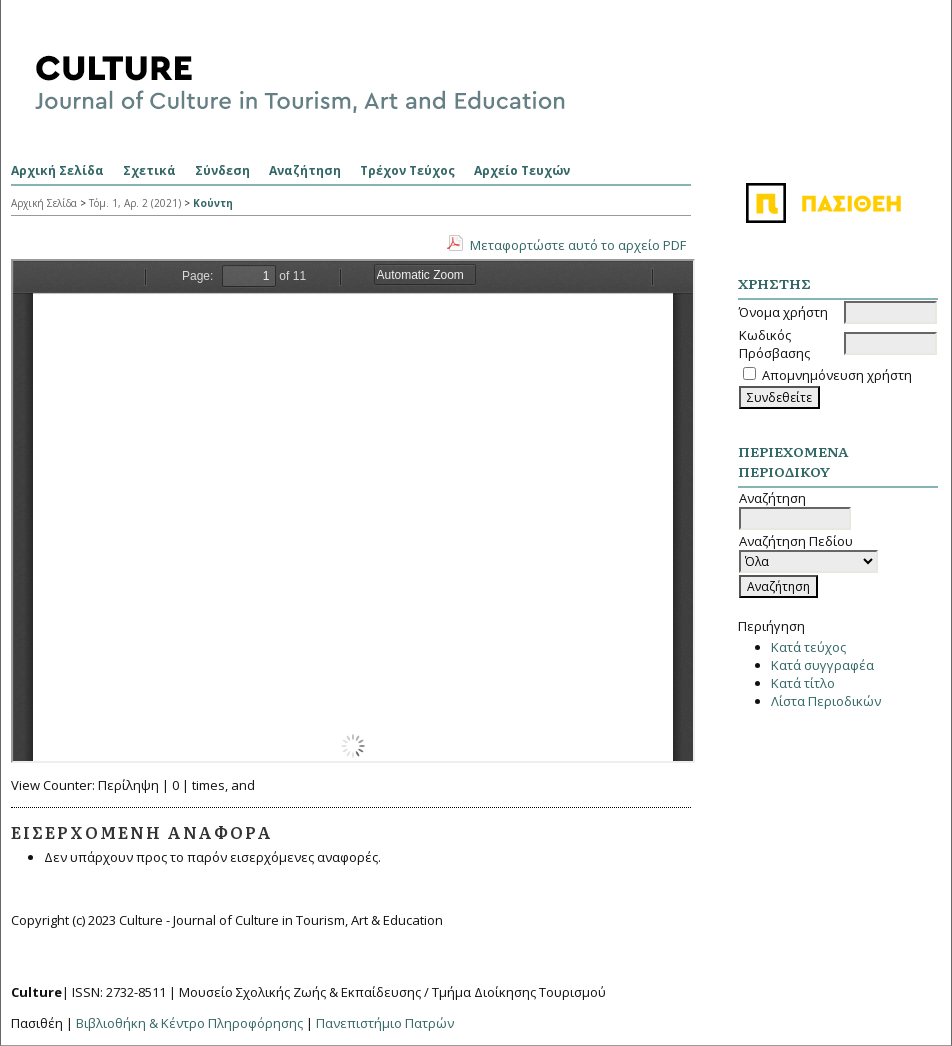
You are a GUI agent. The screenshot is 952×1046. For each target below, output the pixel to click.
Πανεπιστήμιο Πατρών (385, 1023)
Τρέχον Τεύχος (407, 170)
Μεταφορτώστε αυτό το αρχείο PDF (578, 245)
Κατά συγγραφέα (822, 665)
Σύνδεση (222, 170)
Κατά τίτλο (803, 683)
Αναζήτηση (305, 170)
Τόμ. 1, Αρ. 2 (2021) (135, 203)
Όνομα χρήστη (783, 312)
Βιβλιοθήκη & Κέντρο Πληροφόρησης (189, 1023)
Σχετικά (149, 170)
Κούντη (213, 203)
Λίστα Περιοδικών (826, 701)
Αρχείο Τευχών (522, 170)
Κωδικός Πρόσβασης (774, 344)
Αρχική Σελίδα (57, 170)
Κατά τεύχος (808, 647)
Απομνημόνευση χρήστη (837, 375)
